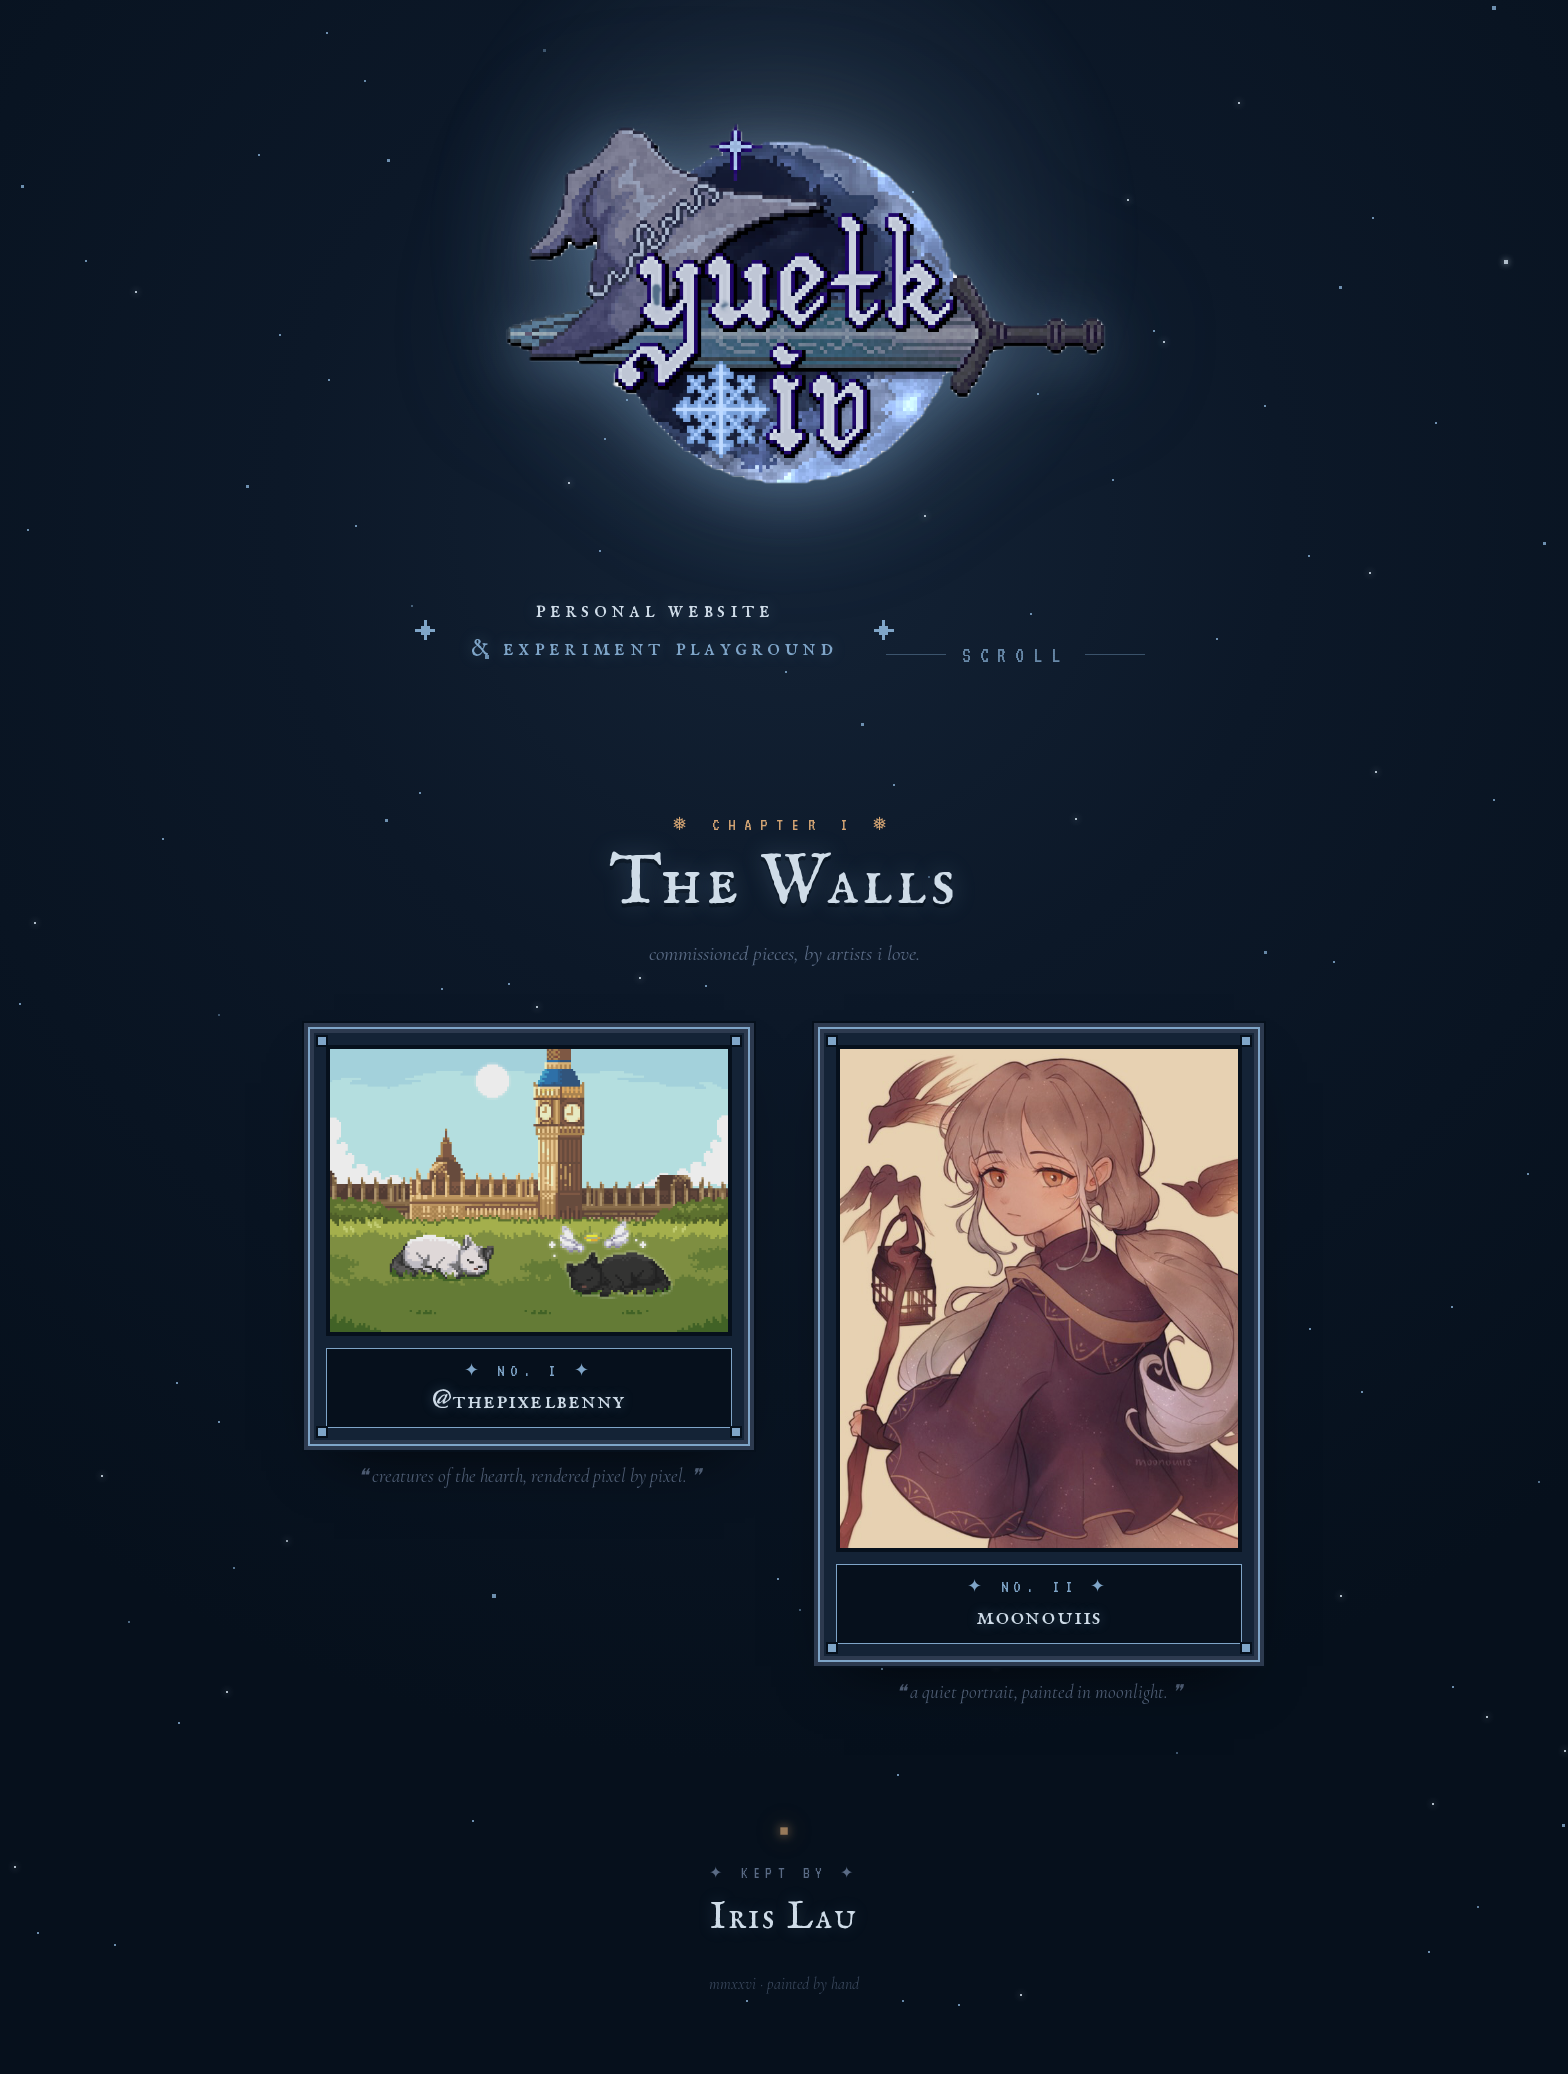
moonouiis (1038, 1616)
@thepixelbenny (529, 1400)
